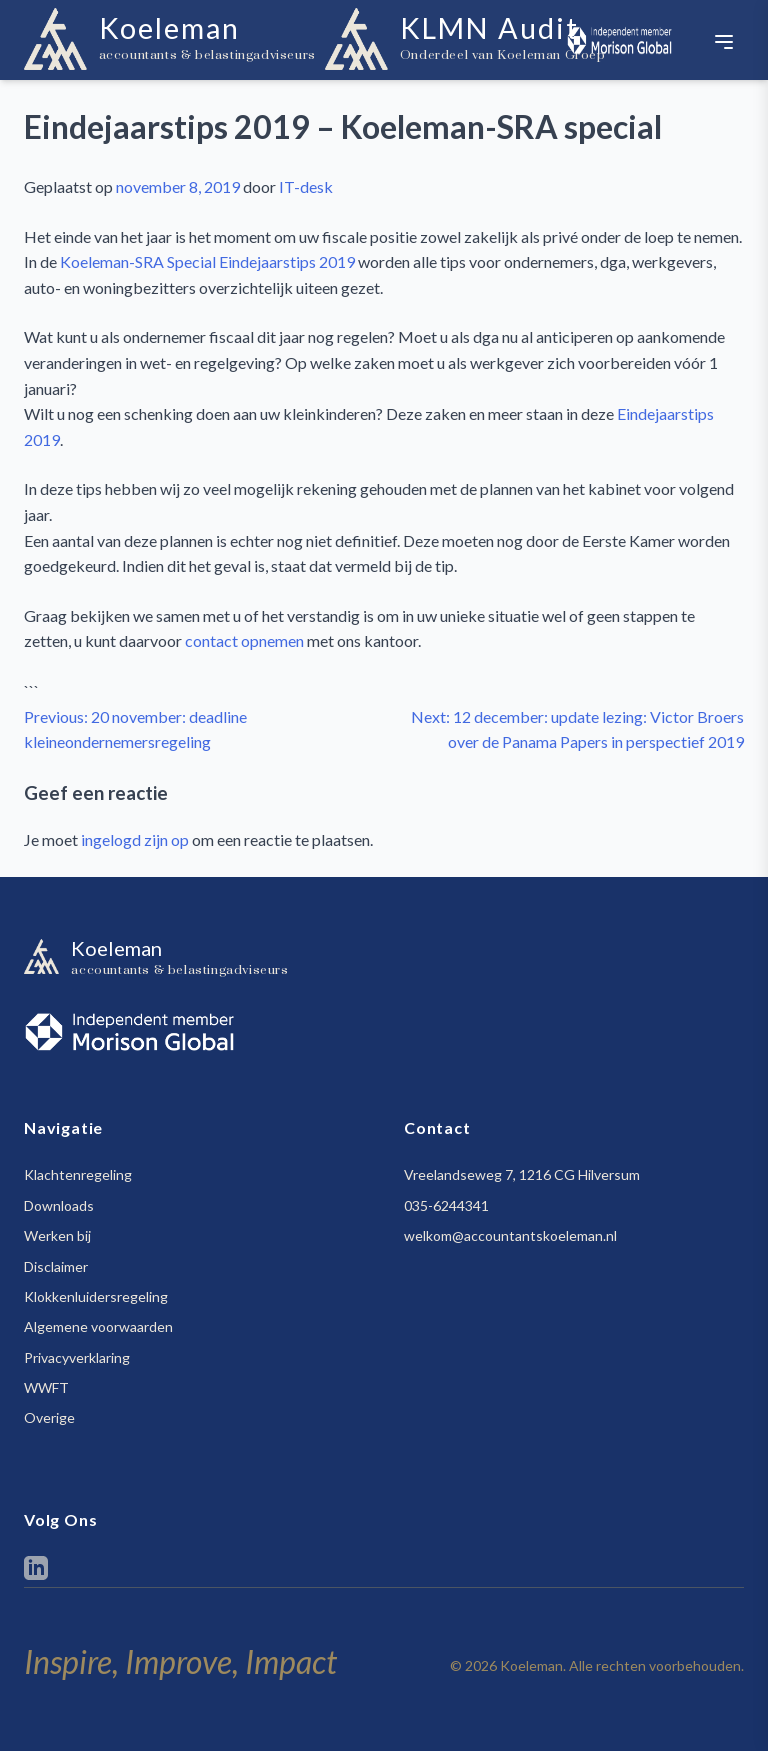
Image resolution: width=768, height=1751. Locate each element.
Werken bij (57, 1235)
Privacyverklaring (77, 1357)
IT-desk (306, 186)
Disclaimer (56, 1266)
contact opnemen (244, 640)
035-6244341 (446, 1205)
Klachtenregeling (78, 1174)
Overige (49, 1417)
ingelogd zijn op (135, 839)
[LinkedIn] (36, 1571)
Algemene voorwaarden (98, 1326)
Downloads (59, 1205)
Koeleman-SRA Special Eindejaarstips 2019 (207, 261)
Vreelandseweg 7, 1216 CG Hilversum (522, 1174)
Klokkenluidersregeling (96, 1296)
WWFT (46, 1387)
